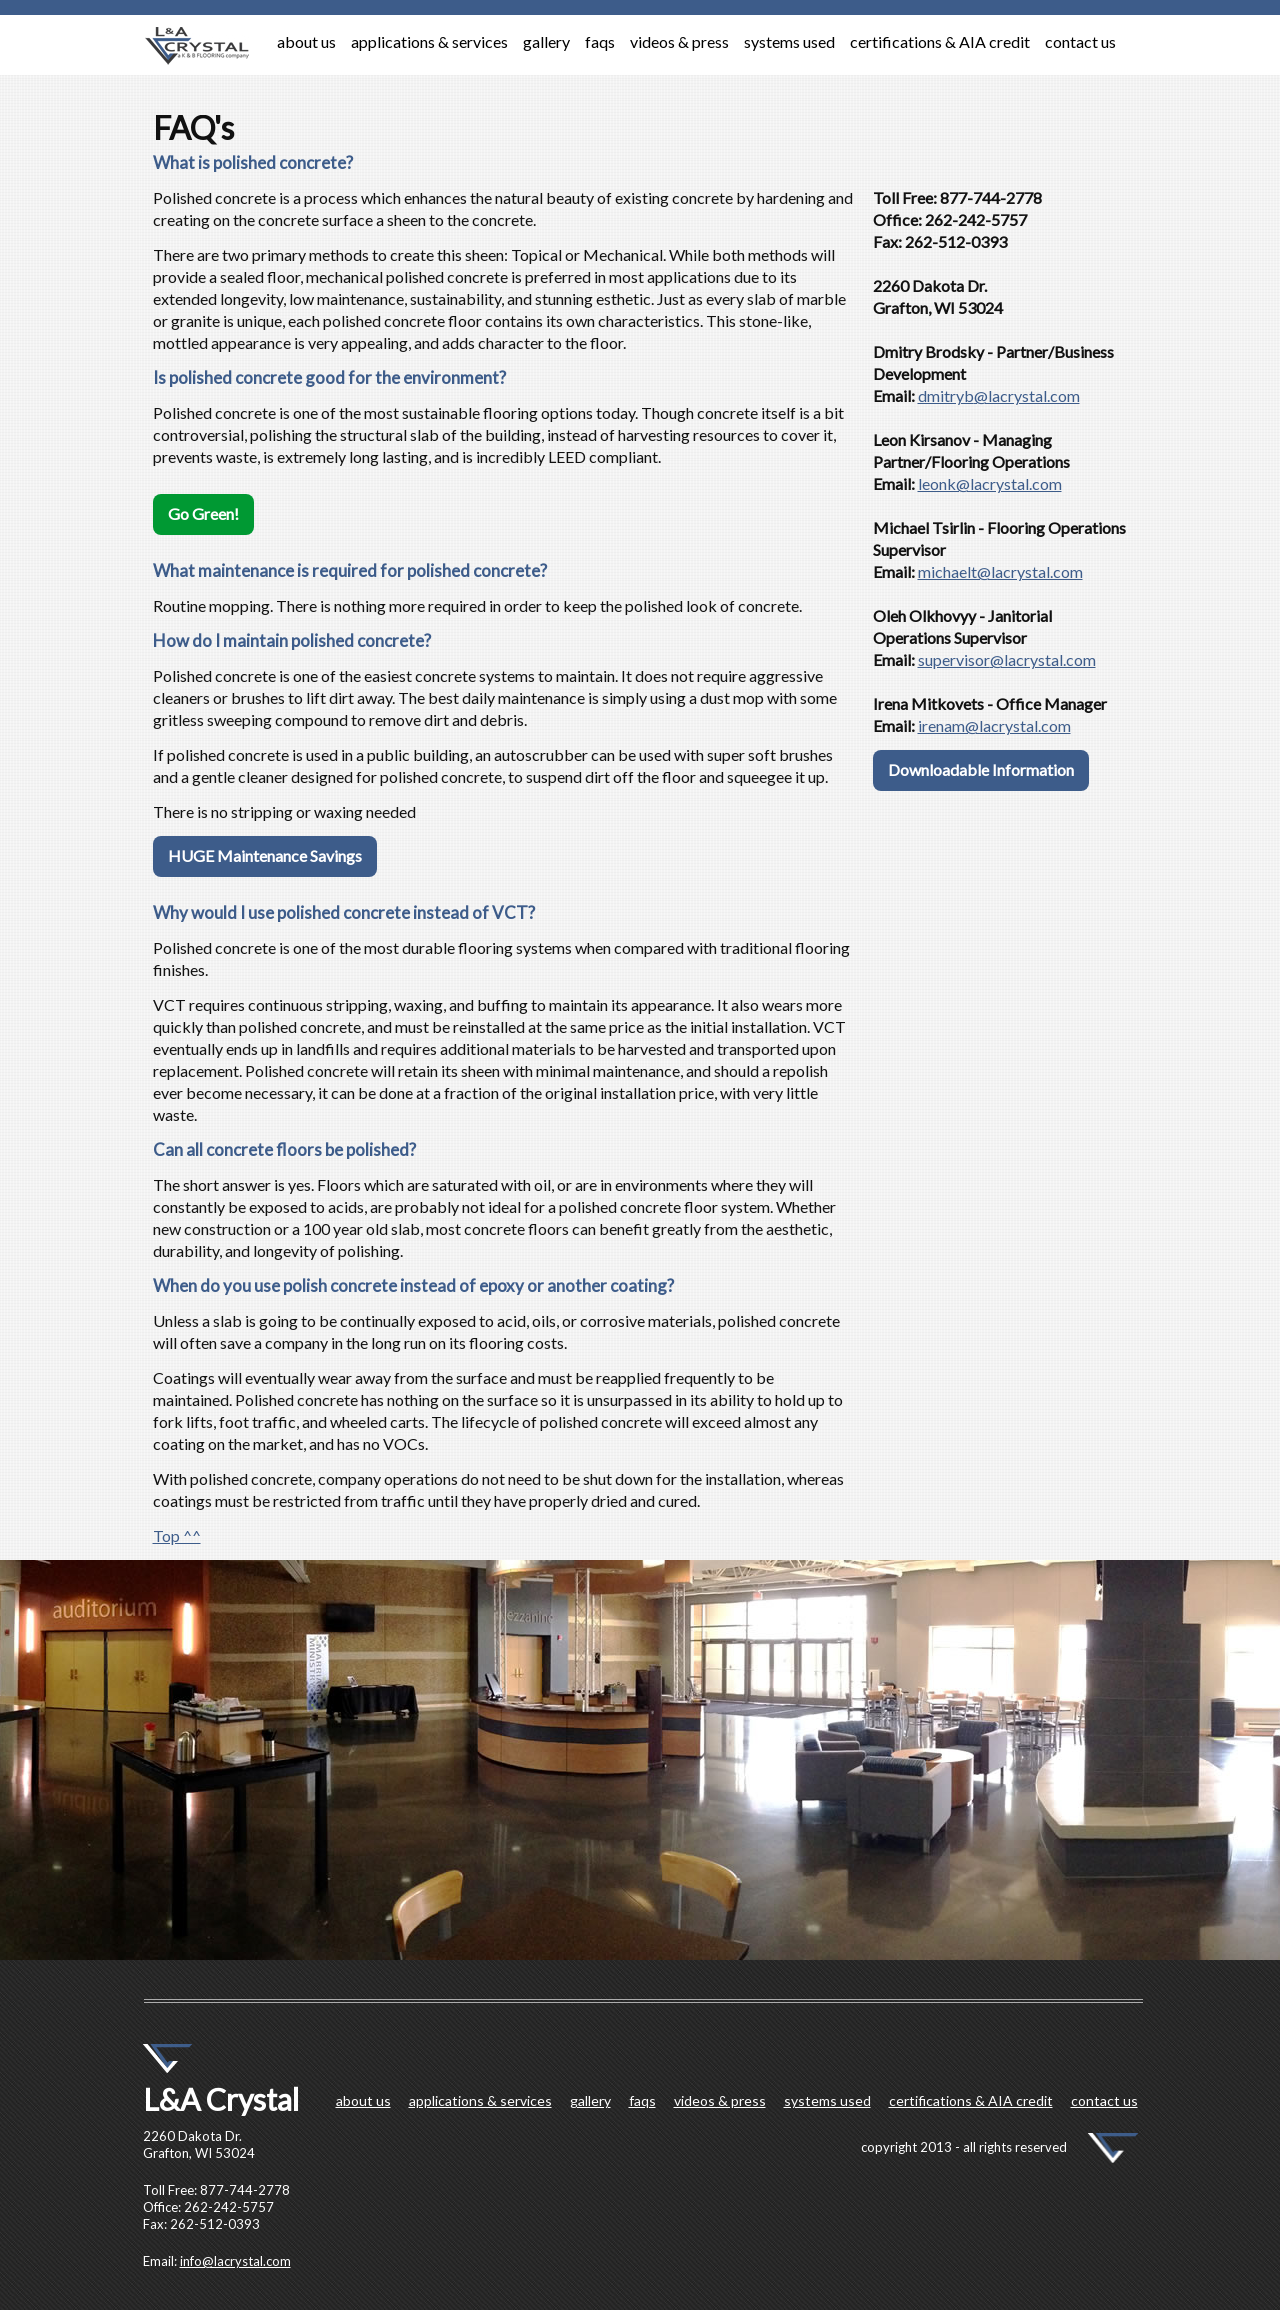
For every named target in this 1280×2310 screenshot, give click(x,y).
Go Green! (203, 513)
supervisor (954, 659)
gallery (546, 41)
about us (306, 41)
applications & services (429, 41)
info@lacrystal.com (235, 2261)
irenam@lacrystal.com (994, 725)
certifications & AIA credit (940, 41)
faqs (600, 41)
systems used (789, 41)
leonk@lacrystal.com (990, 483)
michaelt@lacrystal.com (1000, 571)
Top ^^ (177, 1535)
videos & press (679, 41)
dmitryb (946, 395)
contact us (1080, 41)
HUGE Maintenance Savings (265, 855)
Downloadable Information (981, 769)
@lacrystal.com (1027, 395)
